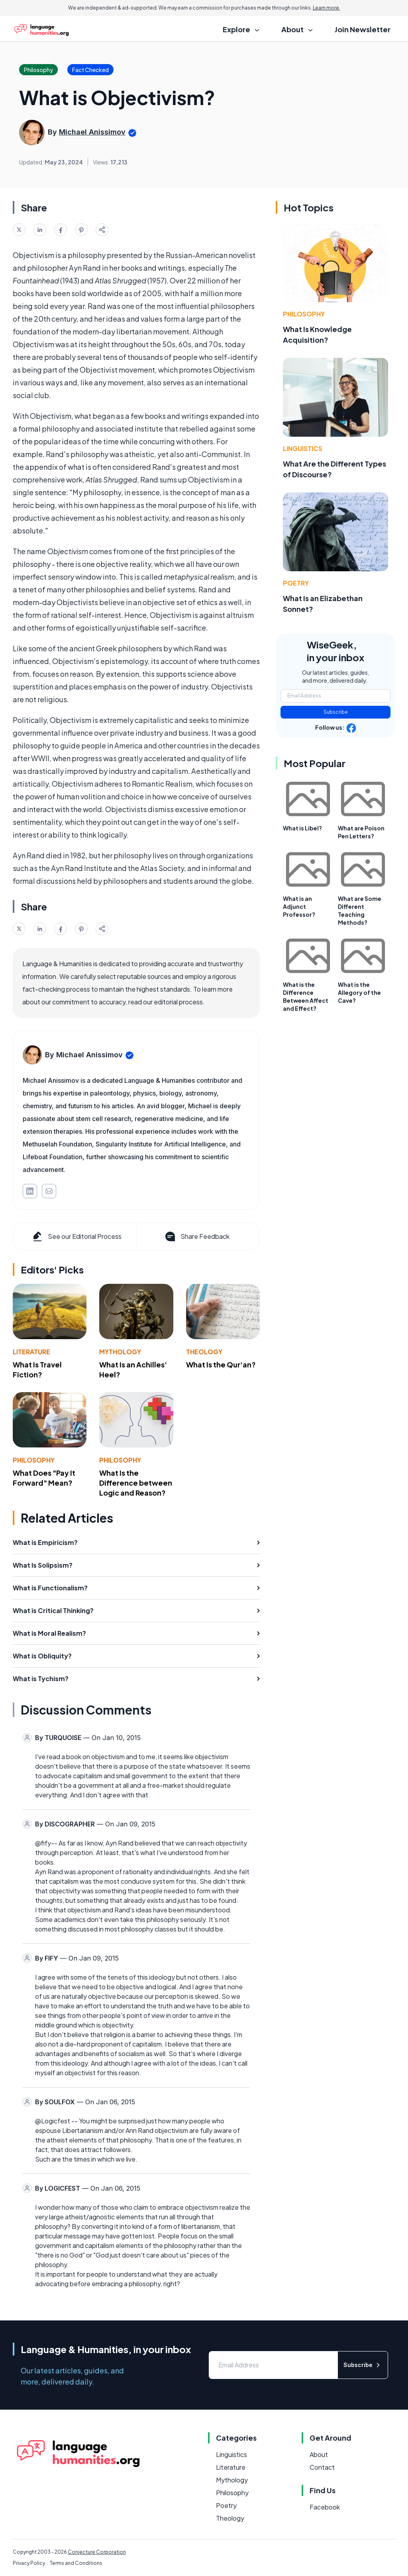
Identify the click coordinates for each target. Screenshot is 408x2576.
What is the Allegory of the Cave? (359, 992)
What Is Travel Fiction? (37, 1369)
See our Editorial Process (76, 1236)
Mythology (120, 1352)
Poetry (296, 583)
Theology (204, 1352)
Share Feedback (197, 1236)
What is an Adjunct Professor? (299, 906)
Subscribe (336, 712)
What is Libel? (302, 828)
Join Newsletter (362, 29)
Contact (322, 2467)
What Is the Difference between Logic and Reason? (135, 1482)
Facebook (325, 2507)
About (319, 2454)
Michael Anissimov (92, 132)
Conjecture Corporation (97, 2552)
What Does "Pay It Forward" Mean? (44, 1477)
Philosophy (34, 1460)
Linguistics (302, 448)
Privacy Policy (29, 2563)
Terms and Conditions (76, 2563)
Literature (31, 1352)
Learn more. (326, 8)
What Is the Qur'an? (221, 1364)
